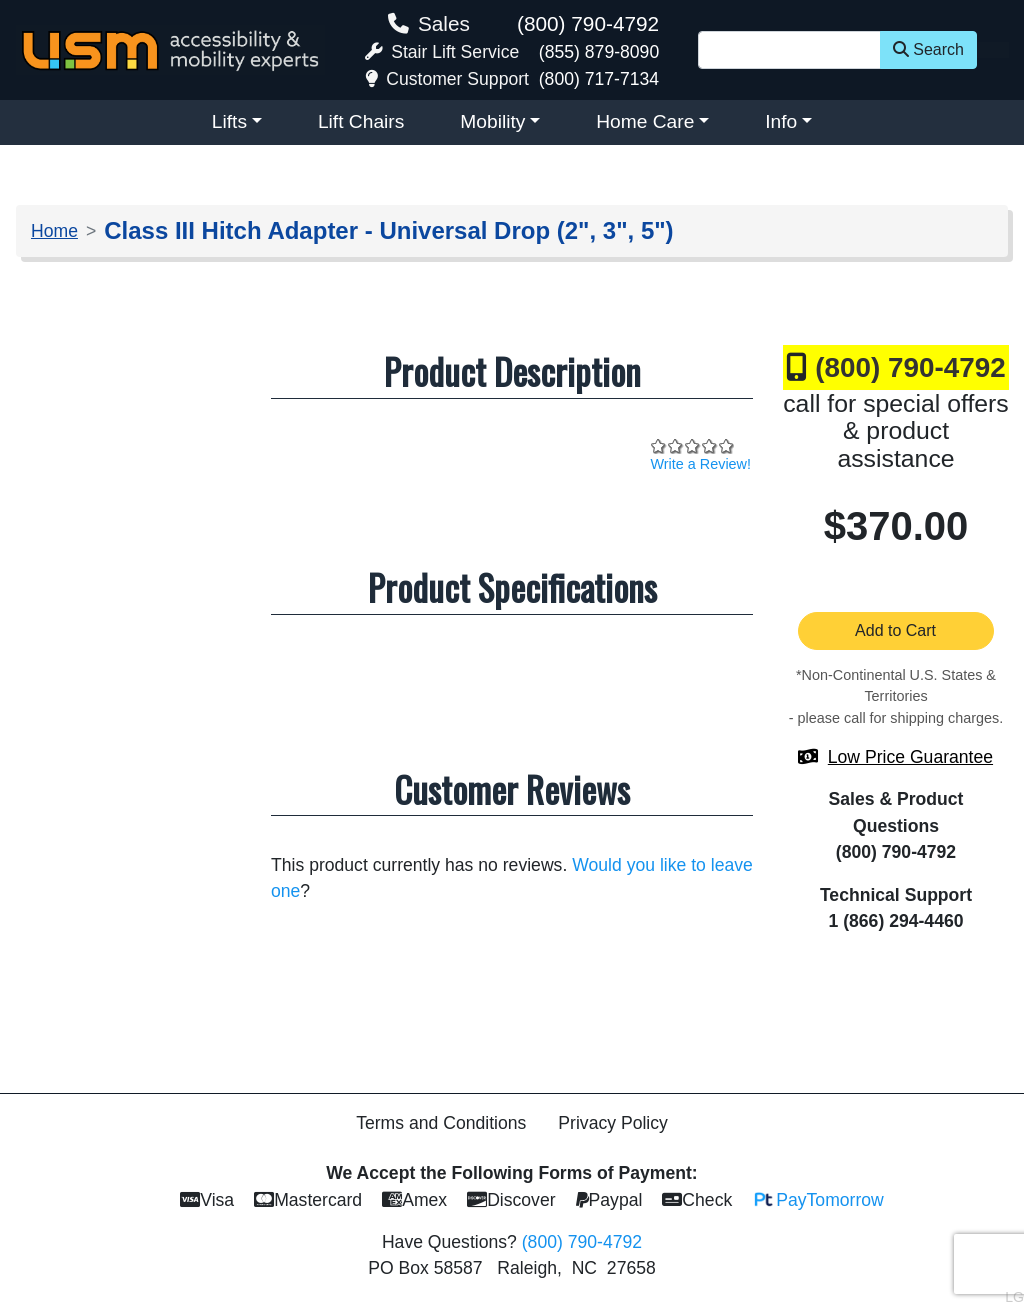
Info (781, 121)
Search (928, 49)
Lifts (229, 121)
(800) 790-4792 (588, 23)
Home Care (645, 121)
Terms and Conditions (441, 1123)
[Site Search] (790, 50)
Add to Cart (896, 630)
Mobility (492, 121)
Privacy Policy (613, 1123)
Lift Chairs (361, 121)
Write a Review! (701, 464)
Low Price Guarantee (910, 757)
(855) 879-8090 (599, 52)
